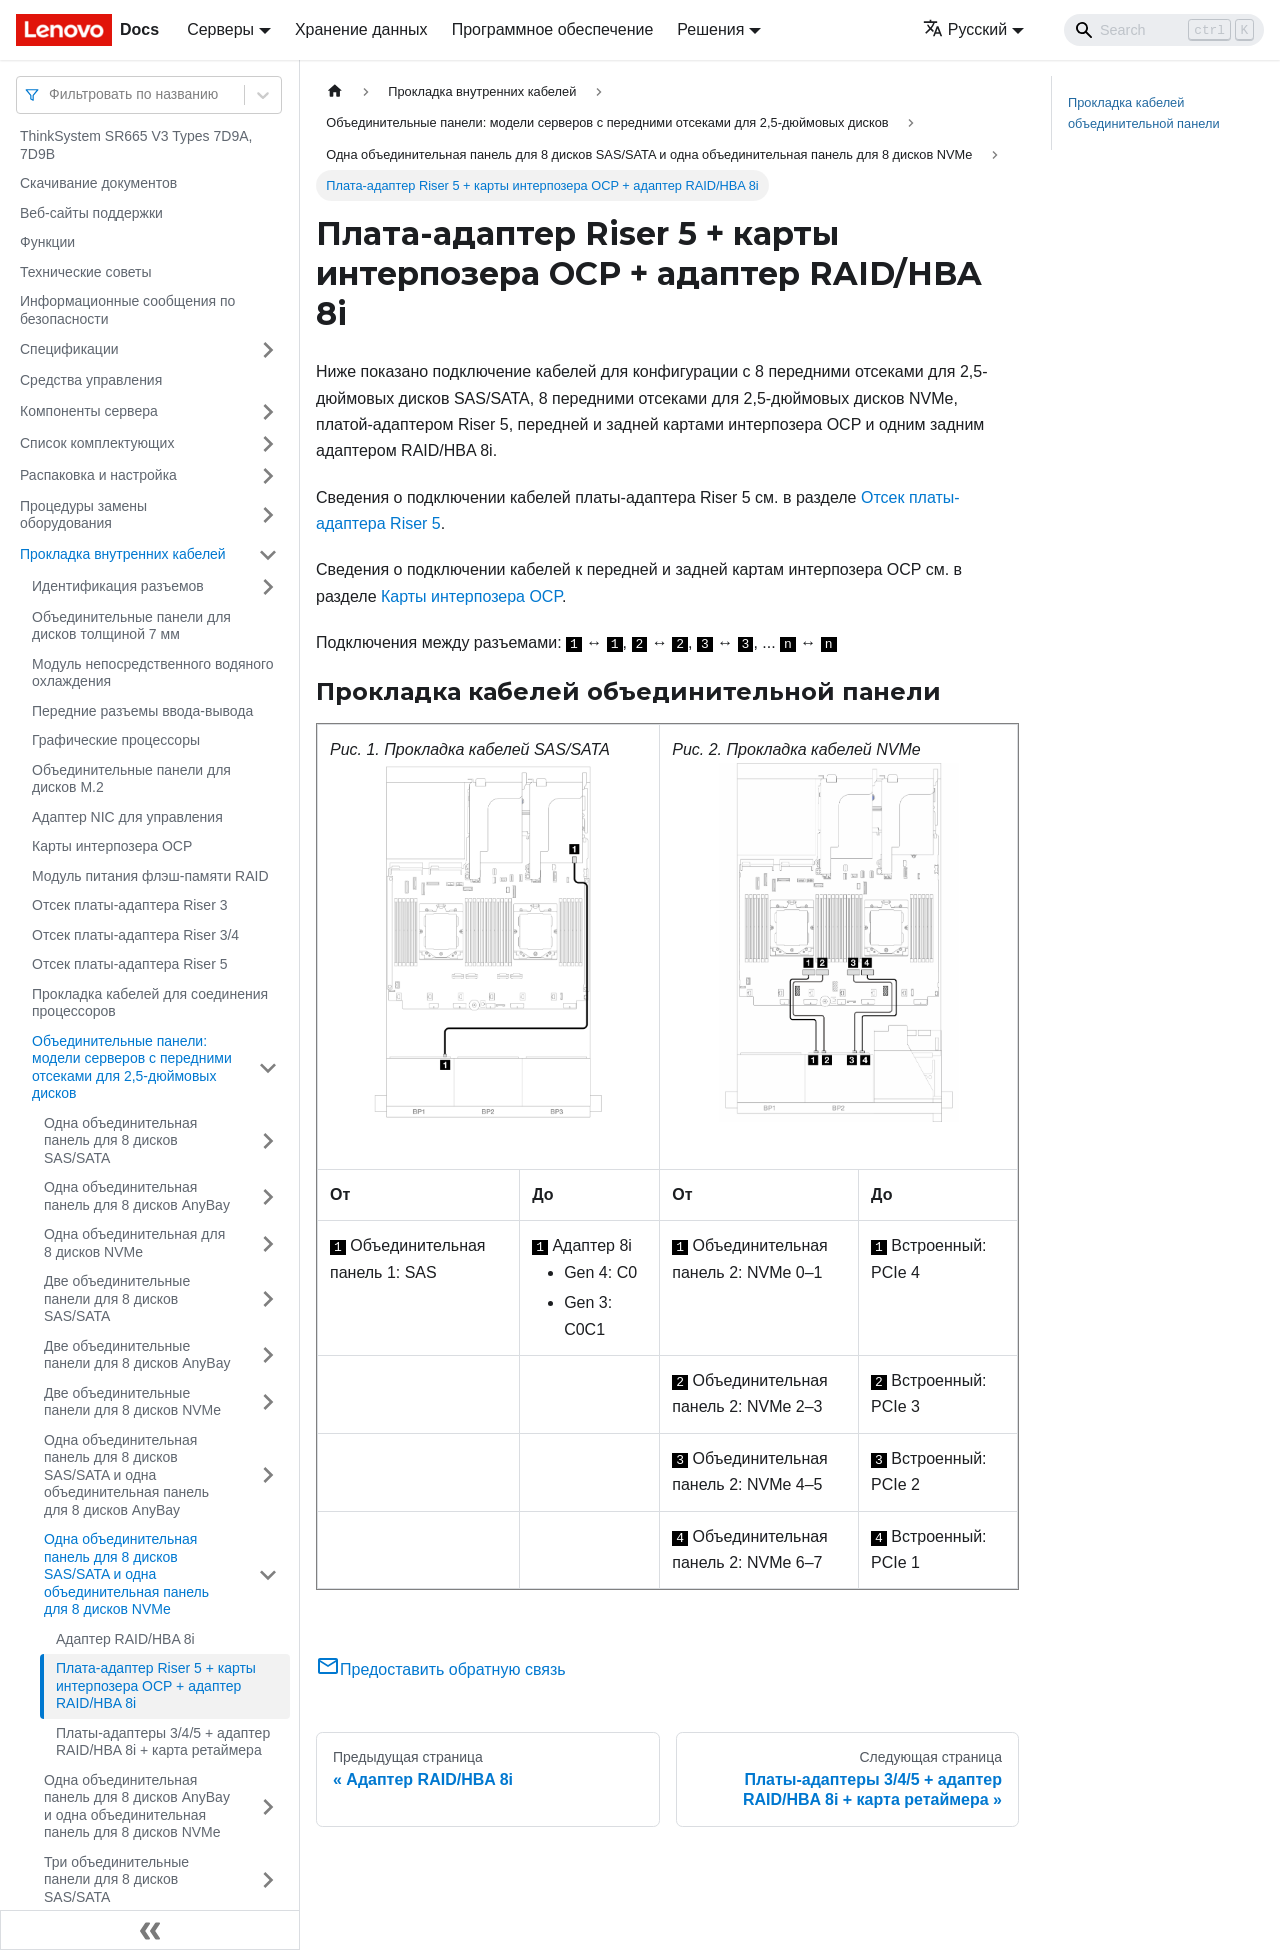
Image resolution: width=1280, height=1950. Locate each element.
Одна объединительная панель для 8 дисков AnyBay (137, 1196)
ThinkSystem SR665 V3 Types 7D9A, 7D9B (136, 145)
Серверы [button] (220, 29)
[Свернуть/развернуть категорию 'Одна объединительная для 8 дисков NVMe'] (268, 1243)
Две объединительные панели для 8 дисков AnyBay (137, 1355)
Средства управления (91, 380)
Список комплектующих (97, 443)
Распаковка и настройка (98, 475)
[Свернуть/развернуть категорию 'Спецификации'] (268, 350)
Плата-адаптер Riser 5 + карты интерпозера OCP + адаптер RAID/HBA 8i (156, 1685)
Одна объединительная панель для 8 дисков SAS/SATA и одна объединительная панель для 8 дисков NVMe (126, 1574)
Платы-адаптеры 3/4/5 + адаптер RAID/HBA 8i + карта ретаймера (163, 1742)
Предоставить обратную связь (441, 1669)
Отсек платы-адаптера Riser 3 (129, 905)
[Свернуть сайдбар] (150, 1930)
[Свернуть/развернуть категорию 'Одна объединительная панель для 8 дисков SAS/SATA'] (268, 1141)
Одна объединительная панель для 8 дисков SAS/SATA (120, 1140)
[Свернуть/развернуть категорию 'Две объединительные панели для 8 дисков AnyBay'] (268, 1355)
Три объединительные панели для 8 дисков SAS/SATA (116, 1879)
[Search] (1164, 30)
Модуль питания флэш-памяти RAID (150, 876)
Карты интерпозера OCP (112, 846)
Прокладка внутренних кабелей (123, 554)
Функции (47, 242)
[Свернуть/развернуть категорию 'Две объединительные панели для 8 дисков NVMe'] (268, 1402)
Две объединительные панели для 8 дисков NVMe (132, 1402)
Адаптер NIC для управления (127, 817)
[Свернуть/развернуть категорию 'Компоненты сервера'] (268, 412)
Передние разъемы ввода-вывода (142, 711)
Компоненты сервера (89, 411)
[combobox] (51, 94)
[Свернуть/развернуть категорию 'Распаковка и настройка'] (268, 476)
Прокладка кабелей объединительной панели (1144, 113)
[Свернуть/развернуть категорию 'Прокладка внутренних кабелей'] (268, 555)
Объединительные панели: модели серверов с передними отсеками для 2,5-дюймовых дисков (132, 1067)
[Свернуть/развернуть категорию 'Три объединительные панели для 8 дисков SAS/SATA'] (268, 1880)
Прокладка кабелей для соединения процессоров (150, 1003)
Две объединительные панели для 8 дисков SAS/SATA (117, 1298)
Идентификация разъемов (118, 586)
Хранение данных (361, 29)
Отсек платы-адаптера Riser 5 (129, 964)
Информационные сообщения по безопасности (127, 310)
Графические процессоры (116, 740)
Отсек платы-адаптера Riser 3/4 (135, 935)
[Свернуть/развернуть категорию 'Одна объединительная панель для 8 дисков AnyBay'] (268, 1196)
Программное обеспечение (553, 29)
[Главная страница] (335, 91)
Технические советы (86, 272)
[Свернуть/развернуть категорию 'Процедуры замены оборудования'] (268, 515)
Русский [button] (965, 29)
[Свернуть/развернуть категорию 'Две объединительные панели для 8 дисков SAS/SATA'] (268, 1299)
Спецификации (69, 349)
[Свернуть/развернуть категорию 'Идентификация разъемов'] (268, 587)
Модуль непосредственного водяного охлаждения (153, 673)
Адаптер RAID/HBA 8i (125, 1639)
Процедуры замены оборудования (83, 515)
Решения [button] (710, 29)
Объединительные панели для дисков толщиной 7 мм (131, 626)
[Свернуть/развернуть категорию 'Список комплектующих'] (268, 444)
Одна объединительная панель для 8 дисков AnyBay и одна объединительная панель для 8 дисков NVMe (137, 1806)
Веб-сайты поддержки (91, 213)
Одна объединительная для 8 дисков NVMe (134, 1243)
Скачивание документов (98, 183)
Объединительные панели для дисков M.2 (131, 779)
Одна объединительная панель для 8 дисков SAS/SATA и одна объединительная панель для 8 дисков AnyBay (126, 1475)
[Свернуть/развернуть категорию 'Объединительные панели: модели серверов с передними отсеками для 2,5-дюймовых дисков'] (268, 1068)
